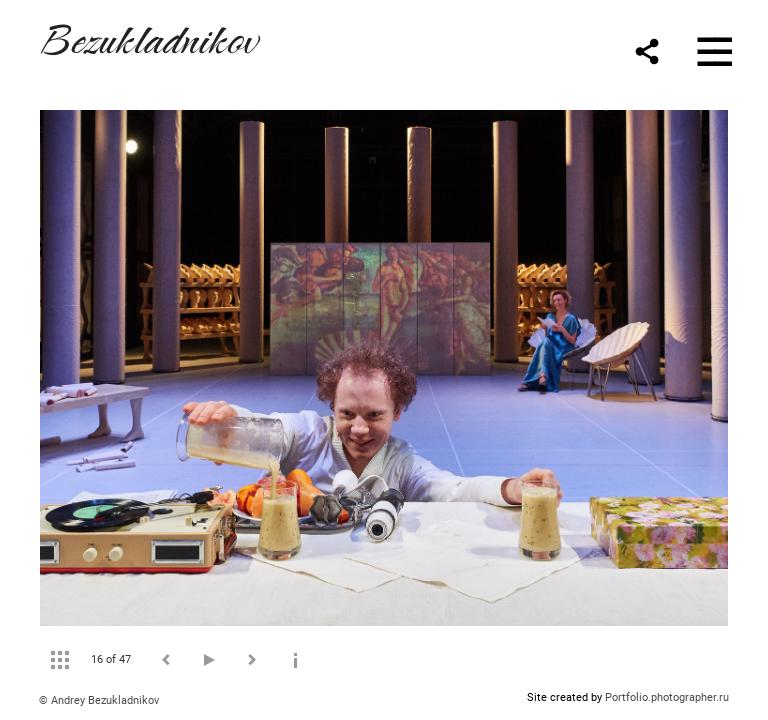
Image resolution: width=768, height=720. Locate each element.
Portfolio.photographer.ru (667, 697)
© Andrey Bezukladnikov (99, 700)
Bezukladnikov (148, 36)
